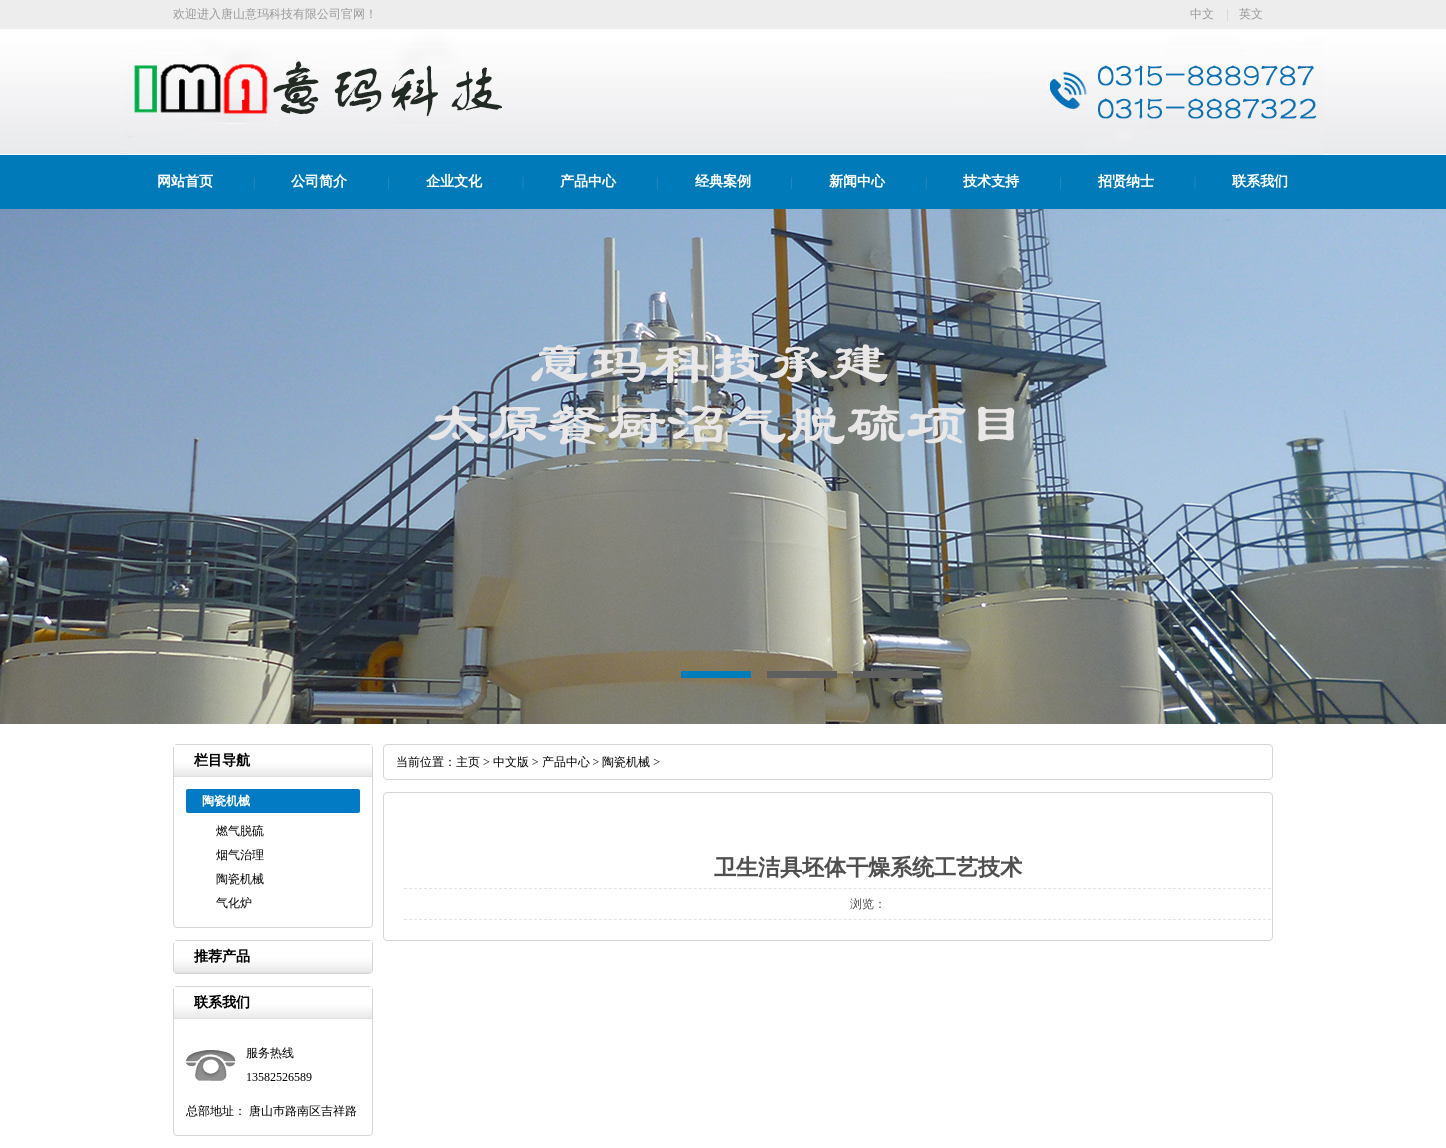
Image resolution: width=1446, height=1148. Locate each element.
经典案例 (723, 181)
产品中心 (588, 181)
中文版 (511, 762)
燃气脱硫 (240, 831)
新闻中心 (857, 181)
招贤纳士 (1126, 181)
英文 (1251, 14)
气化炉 (234, 903)
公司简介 (319, 181)
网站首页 (185, 181)
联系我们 (1260, 181)
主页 (468, 762)
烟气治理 (240, 855)
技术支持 (991, 181)
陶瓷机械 (240, 879)
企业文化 (454, 181)
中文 (1202, 14)
